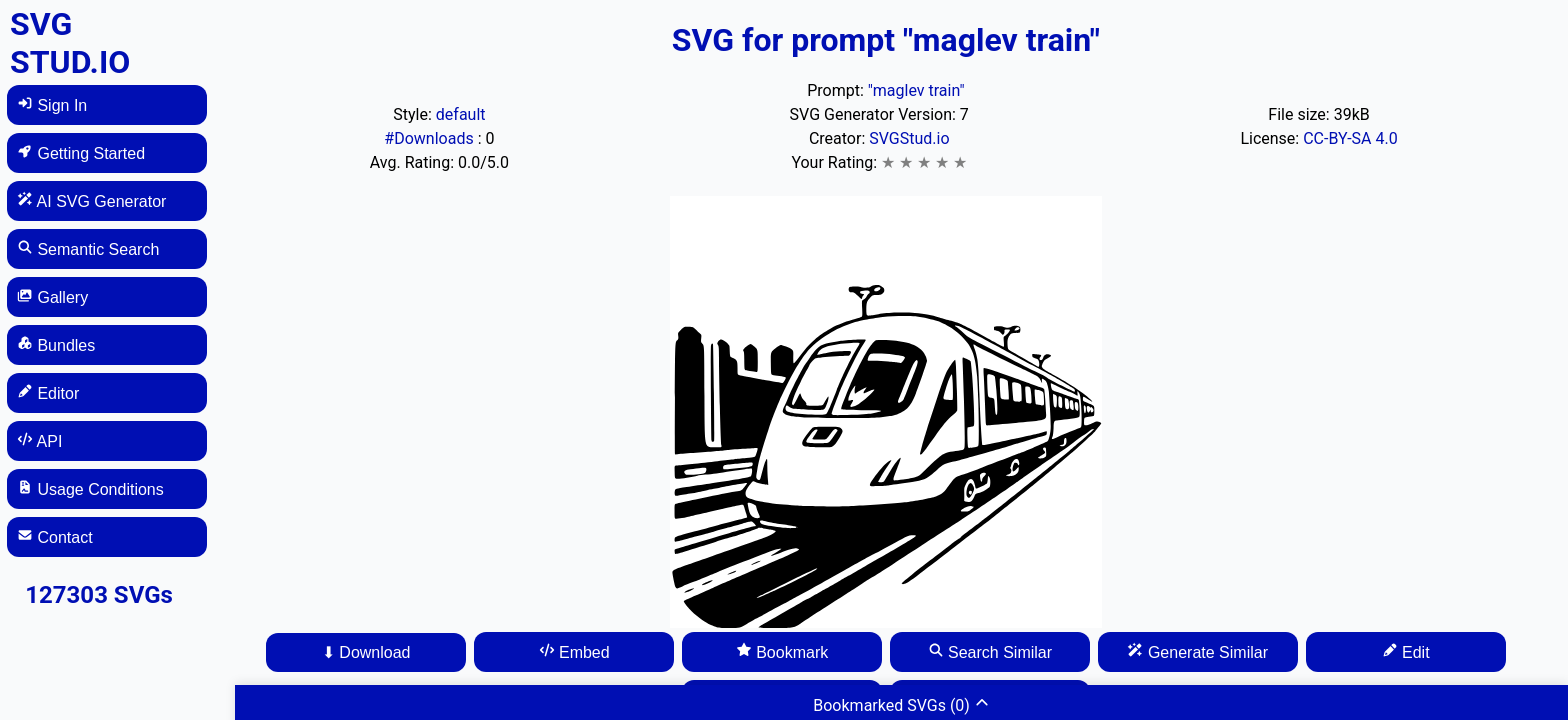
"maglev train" (916, 90)
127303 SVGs (99, 595)
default (461, 114)
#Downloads (430, 138)
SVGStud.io (909, 138)
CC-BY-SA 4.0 (1350, 138)
